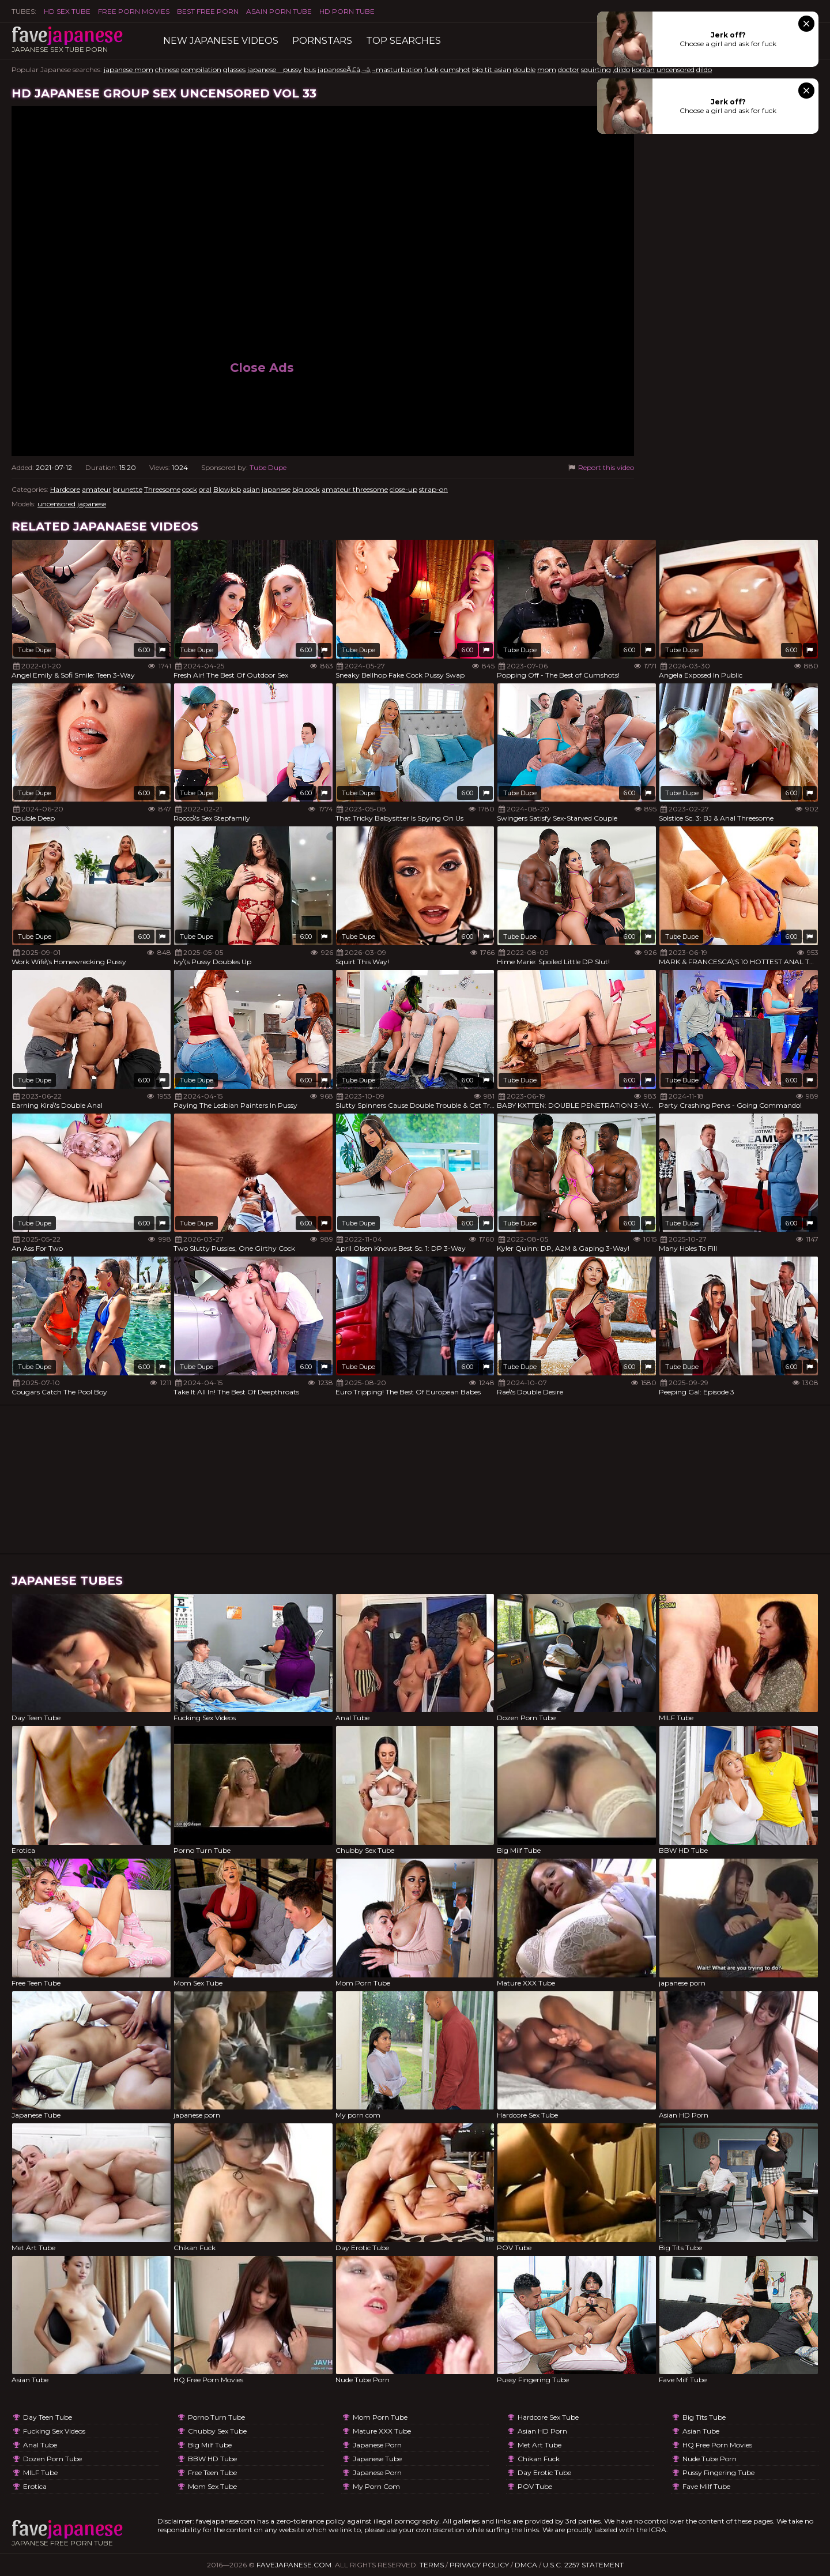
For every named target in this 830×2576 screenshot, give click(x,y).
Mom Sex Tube (212, 2486)
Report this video (600, 467)
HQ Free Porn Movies (717, 2444)
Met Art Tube (539, 2444)
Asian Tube (700, 2431)
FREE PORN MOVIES (133, 11)
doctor (568, 69)
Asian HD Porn (542, 2431)
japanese (276, 489)
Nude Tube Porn (709, 2458)
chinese (167, 69)
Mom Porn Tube (380, 2417)
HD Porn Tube (347, 11)
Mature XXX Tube (382, 2431)
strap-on (433, 489)
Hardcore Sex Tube (548, 2417)
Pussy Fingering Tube (718, 2472)
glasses (234, 69)
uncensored (676, 69)
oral (205, 489)
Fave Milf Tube (706, 2486)
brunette (127, 489)
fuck (431, 69)
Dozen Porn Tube (52, 2458)
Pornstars (322, 40)
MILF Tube (40, 2472)
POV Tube (535, 2486)
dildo (704, 69)
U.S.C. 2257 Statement (583, 2564)
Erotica (35, 2486)
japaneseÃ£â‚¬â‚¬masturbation (370, 69)
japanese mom (128, 69)
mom (546, 69)
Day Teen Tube (47, 2417)
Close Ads (262, 367)
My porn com (376, 2486)
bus (310, 69)
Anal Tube (40, 2444)
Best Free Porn (208, 11)
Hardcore (65, 489)
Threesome (162, 489)
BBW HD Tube (212, 2458)
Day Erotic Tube (544, 2472)
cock (189, 489)
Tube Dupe (268, 467)
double (524, 69)
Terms (432, 2564)
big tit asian (491, 69)
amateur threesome (355, 489)
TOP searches (403, 40)
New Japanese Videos (220, 40)
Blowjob (227, 489)
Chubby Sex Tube (217, 2431)
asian (251, 489)
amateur (96, 489)
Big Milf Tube (210, 2444)
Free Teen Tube (212, 2472)
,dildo (621, 69)
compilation (201, 69)
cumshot (455, 69)
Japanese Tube (377, 2458)
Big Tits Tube (704, 2417)
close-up (403, 489)
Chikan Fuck (539, 2458)
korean (643, 69)
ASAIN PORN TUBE (279, 11)
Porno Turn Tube (216, 2417)
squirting (596, 69)
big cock (306, 489)
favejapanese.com (293, 2564)
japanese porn (377, 2444)
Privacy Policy (479, 2564)
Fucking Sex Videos (54, 2431)
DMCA (526, 2564)
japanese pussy (274, 69)
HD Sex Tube (67, 11)
